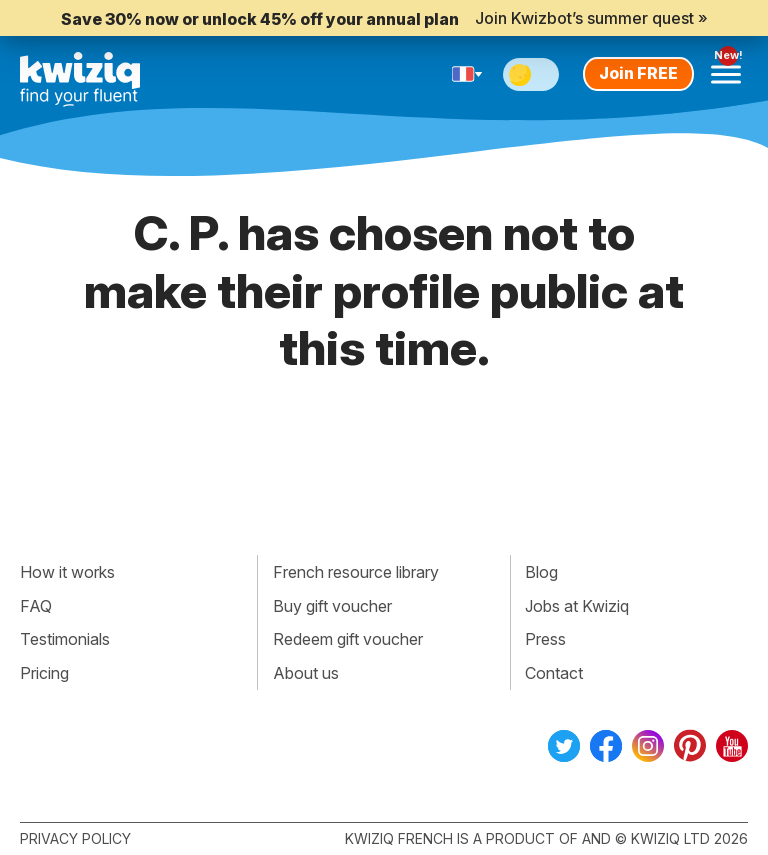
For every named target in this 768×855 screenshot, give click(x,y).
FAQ (36, 606)
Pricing (44, 673)
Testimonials (65, 639)
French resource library (356, 572)
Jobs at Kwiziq (577, 606)
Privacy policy (75, 838)
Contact (554, 673)
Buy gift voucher (332, 606)
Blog (541, 572)
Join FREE (638, 73)
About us (306, 673)
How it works (67, 572)
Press (545, 639)
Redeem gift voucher (348, 639)
